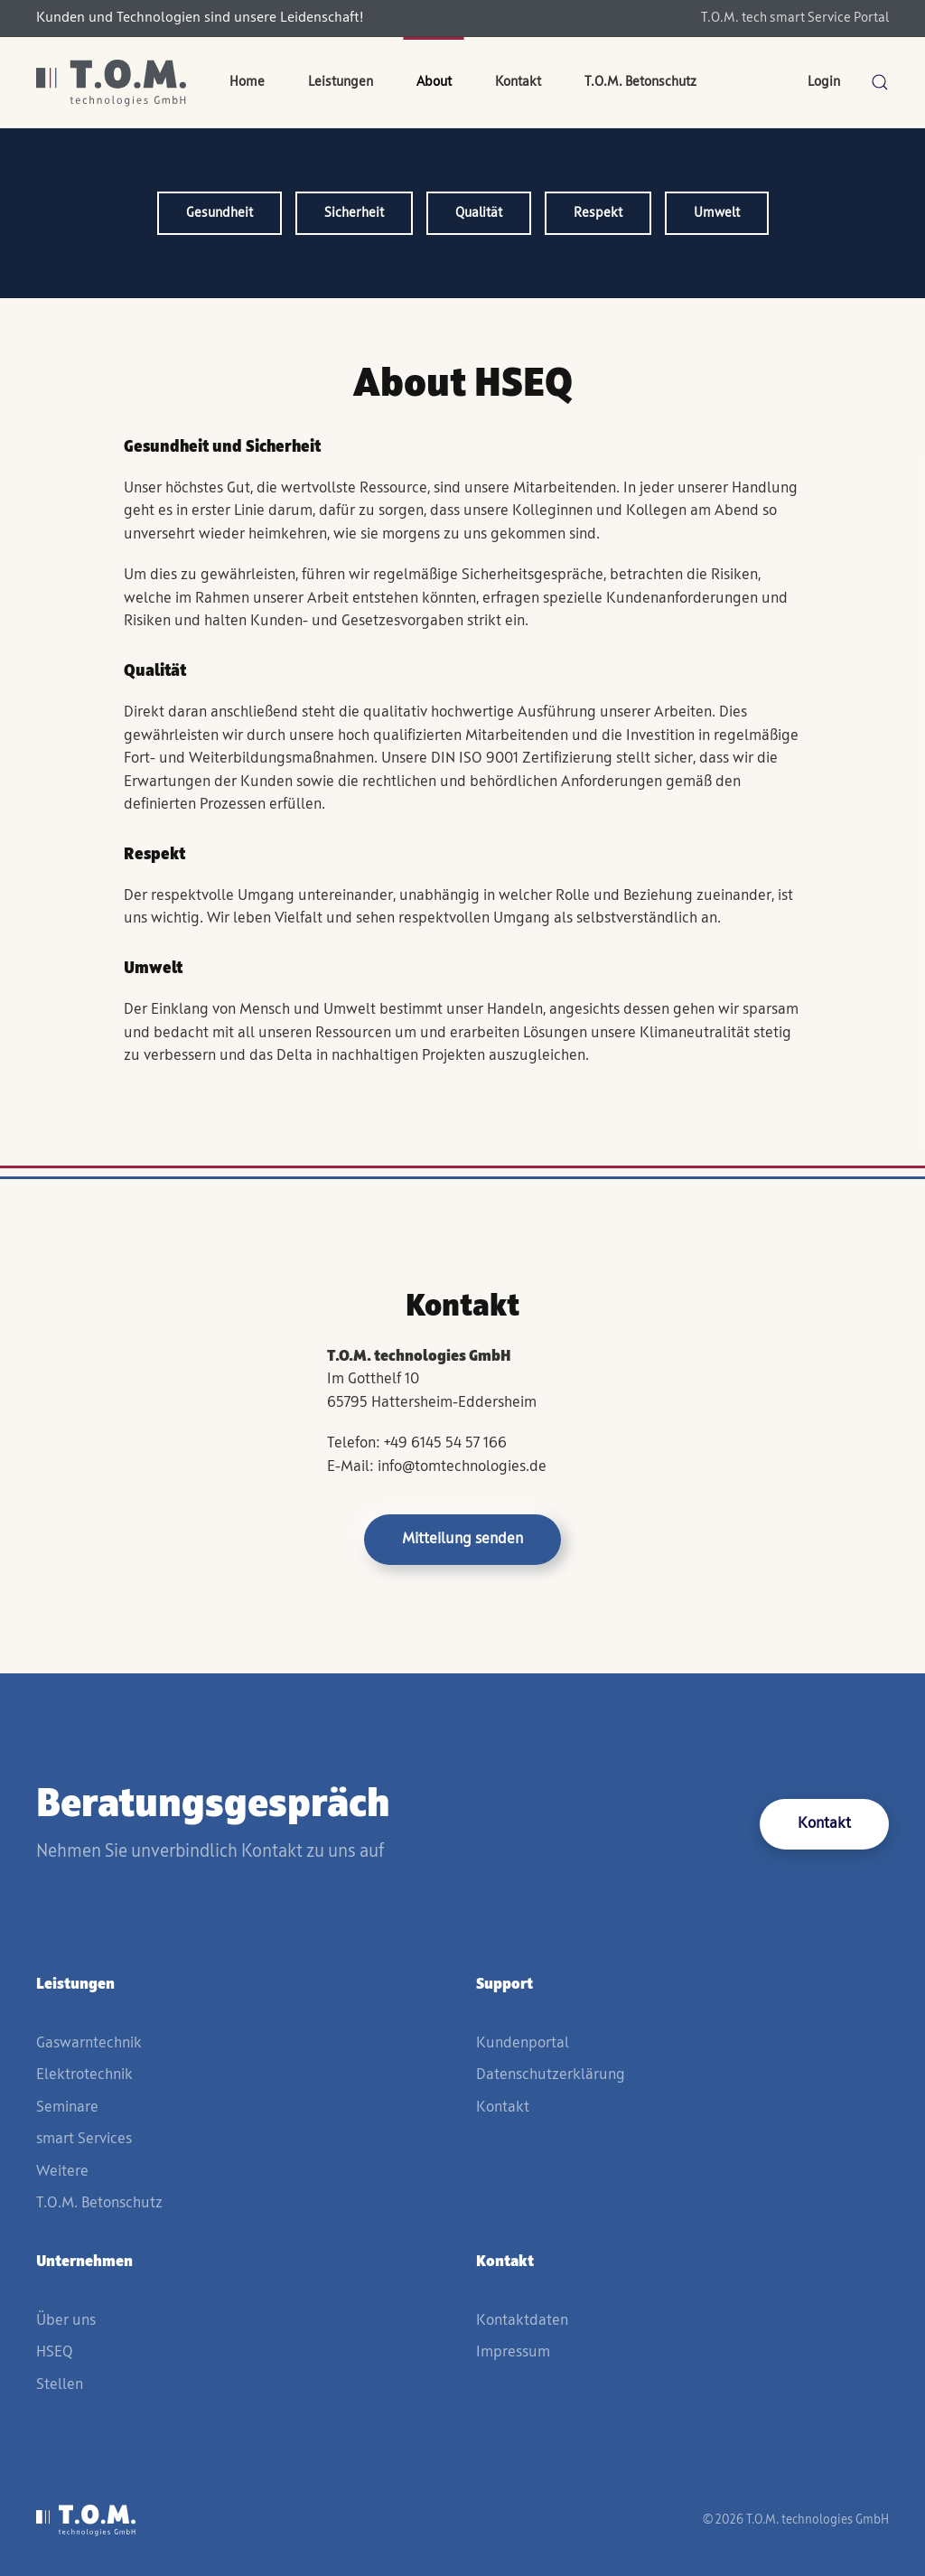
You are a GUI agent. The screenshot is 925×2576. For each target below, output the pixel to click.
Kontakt (824, 1823)
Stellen (59, 2385)
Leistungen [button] (340, 82)
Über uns (66, 2320)
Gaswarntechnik (89, 2043)
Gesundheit (219, 213)
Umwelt (717, 213)
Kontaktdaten (522, 2320)
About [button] (434, 82)
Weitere (62, 2171)
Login (824, 82)
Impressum (513, 2352)
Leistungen (75, 1984)
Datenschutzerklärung (550, 2075)
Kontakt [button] (518, 82)
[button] (880, 82)
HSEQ (54, 2352)
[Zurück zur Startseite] (111, 82)
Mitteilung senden (462, 1539)
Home (247, 82)
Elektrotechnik (84, 2075)
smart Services (84, 2139)
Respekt (598, 213)
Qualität (478, 213)
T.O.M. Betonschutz (640, 82)
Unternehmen (84, 2262)
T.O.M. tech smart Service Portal (795, 17)
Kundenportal (522, 2043)
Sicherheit (354, 213)
